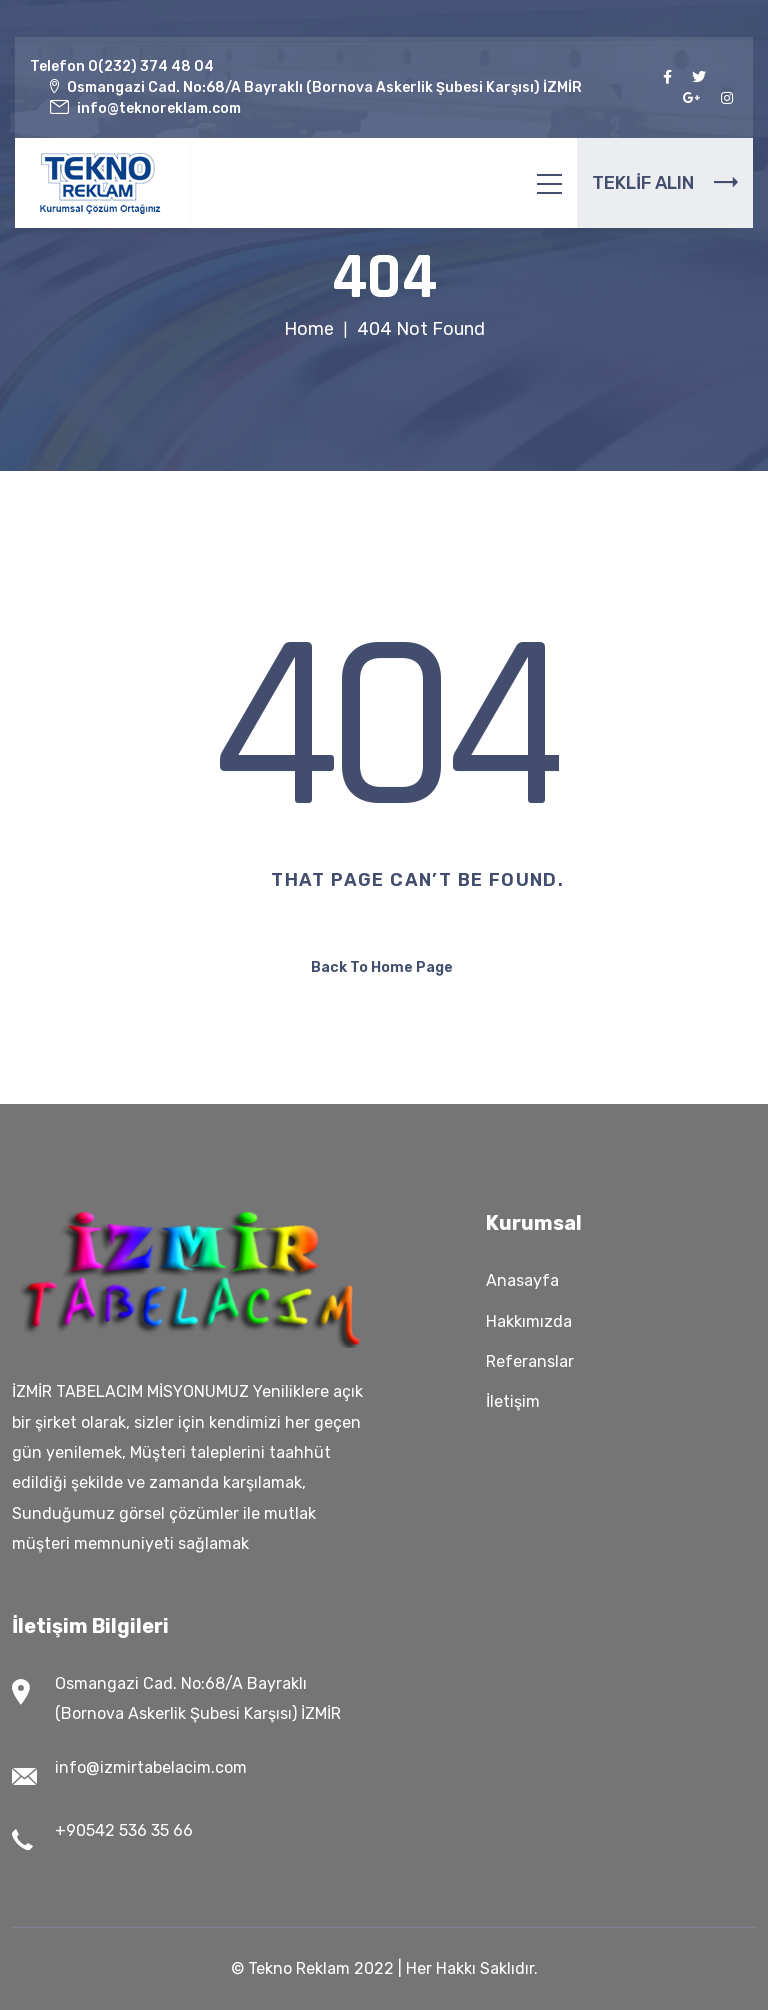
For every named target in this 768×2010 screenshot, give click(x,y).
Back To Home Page (382, 967)
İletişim (513, 1401)
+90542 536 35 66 (124, 1830)
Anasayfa (522, 1280)
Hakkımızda (529, 1321)
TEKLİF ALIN (665, 183)
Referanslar (530, 1361)
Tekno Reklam (299, 1968)
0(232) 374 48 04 (151, 66)
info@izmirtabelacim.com (151, 1767)
